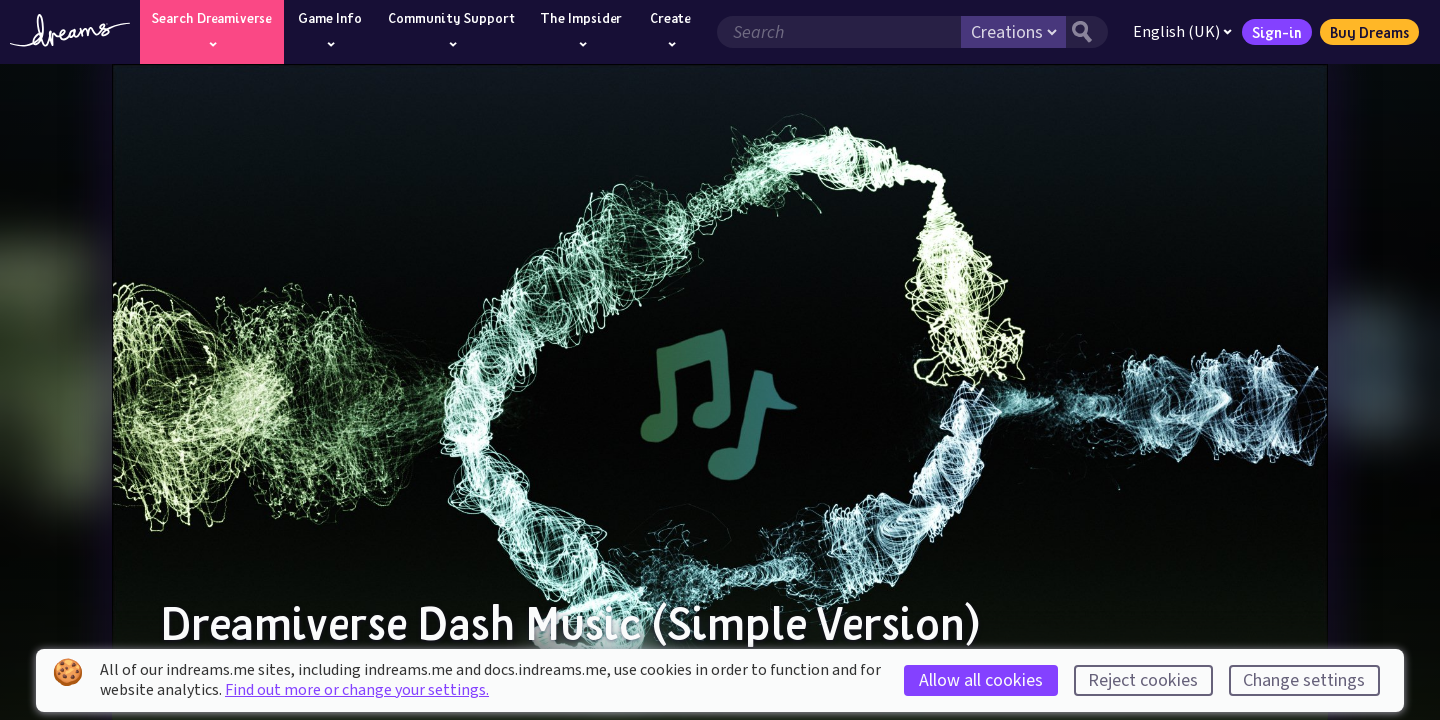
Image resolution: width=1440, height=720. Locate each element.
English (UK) (1182, 32)
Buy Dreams (1369, 32)
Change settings (1304, 680)
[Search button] (1087, 32)
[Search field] (839, 32)
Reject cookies (1143, 680)
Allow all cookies (981, 680)
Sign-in (1277, 32)
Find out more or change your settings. (357, 690)
